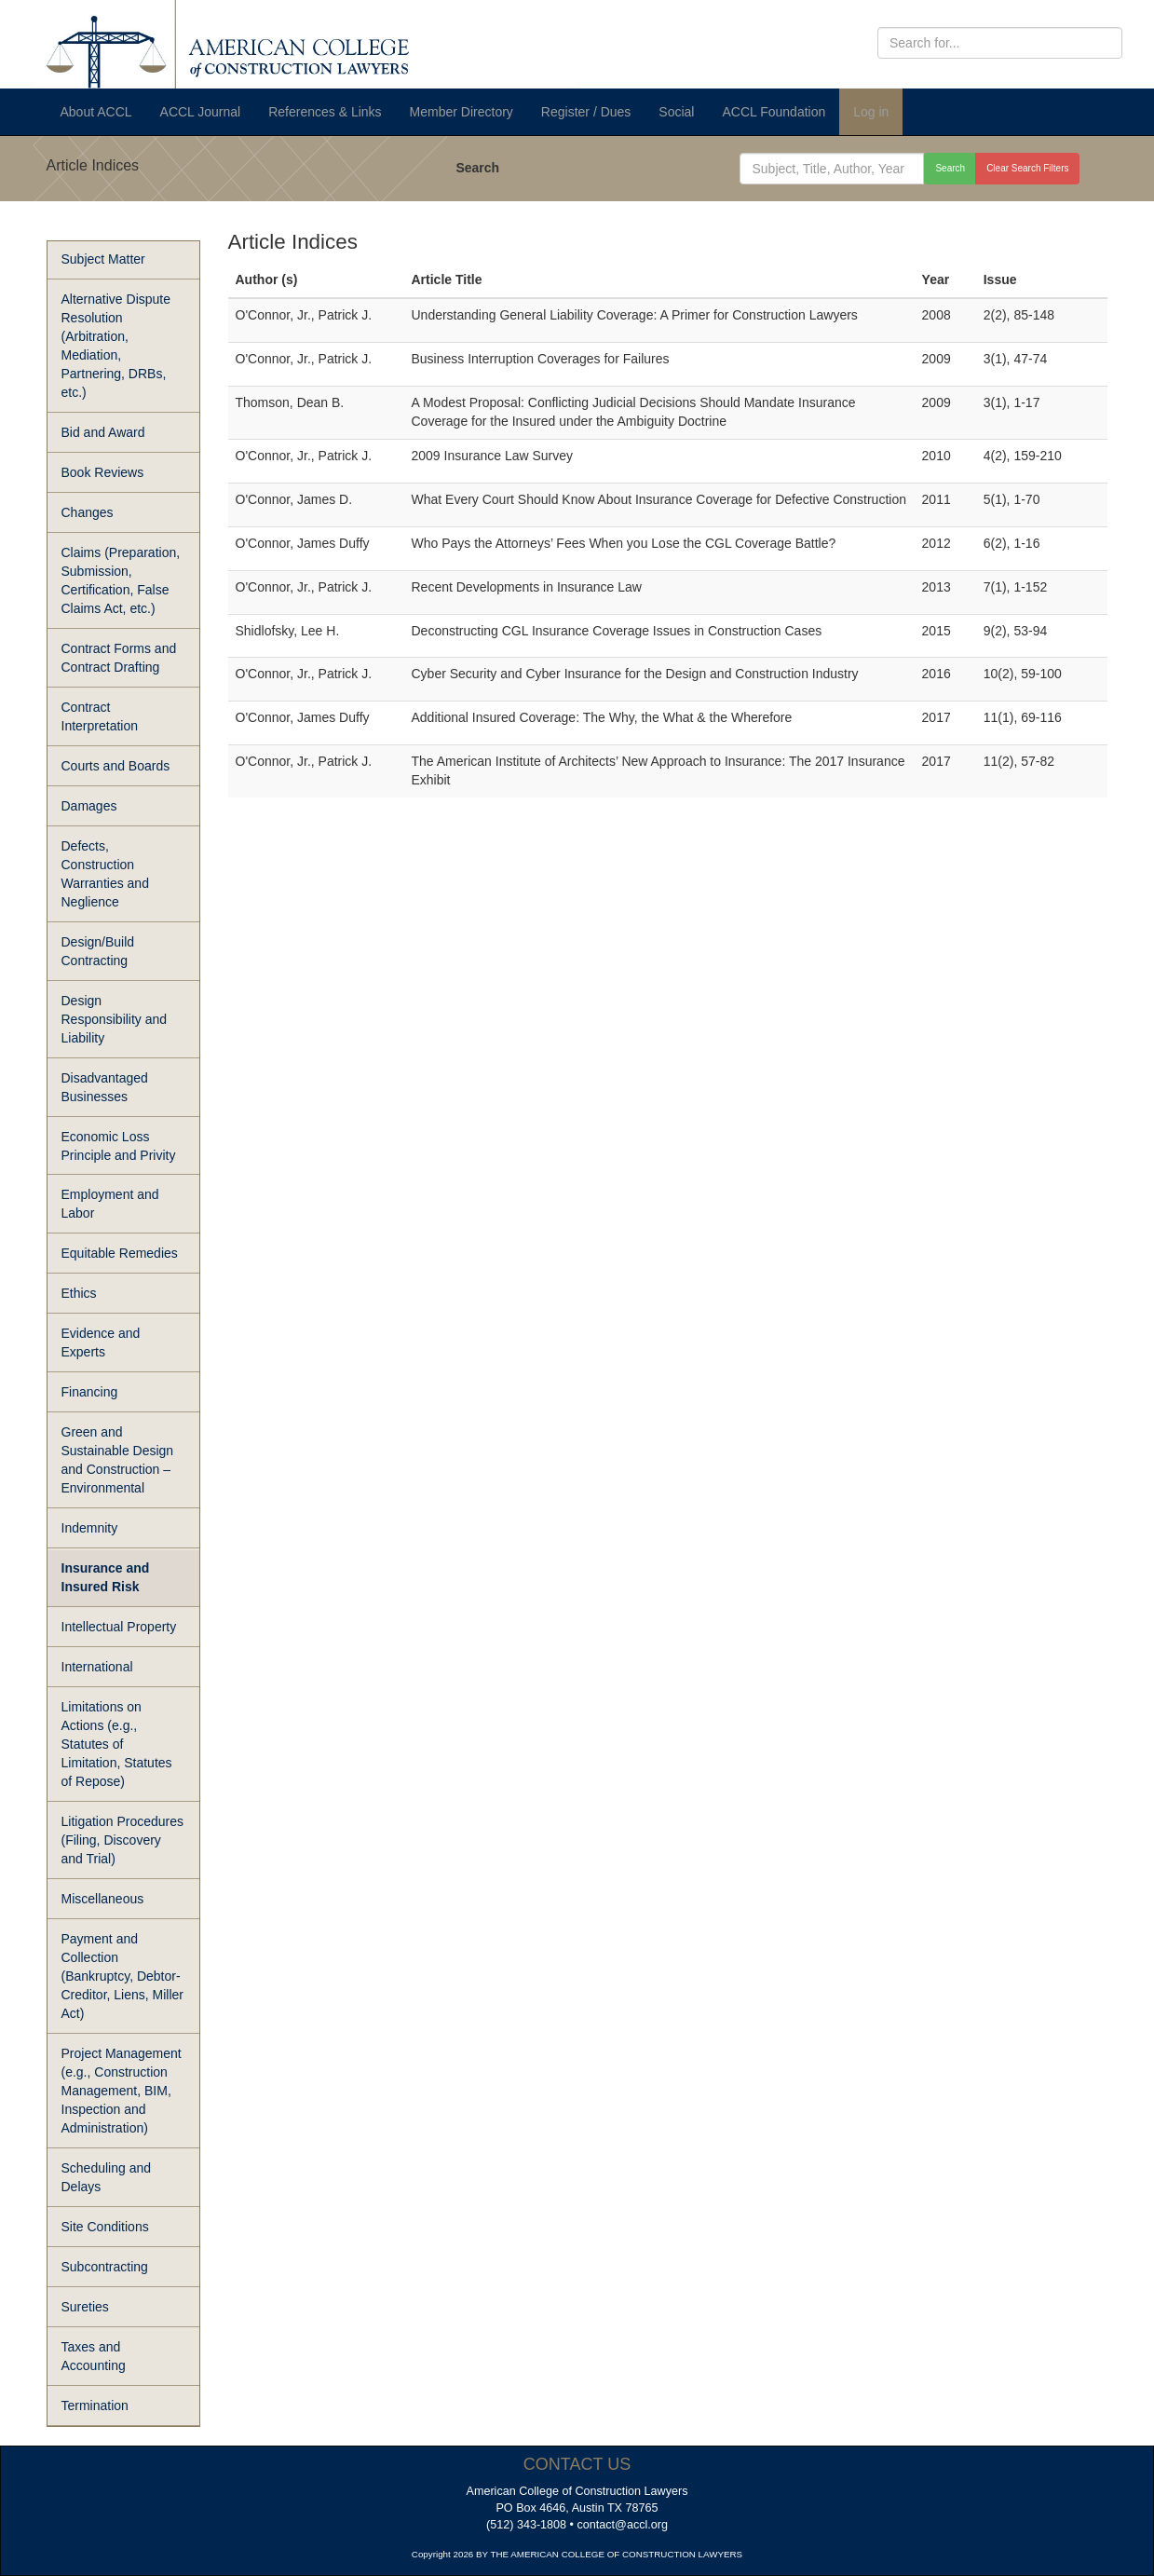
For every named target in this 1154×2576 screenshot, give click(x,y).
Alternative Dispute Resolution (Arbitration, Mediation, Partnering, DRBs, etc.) (116, 346)
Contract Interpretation (100, 716)
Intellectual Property (119, 1626)
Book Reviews (102, 472)
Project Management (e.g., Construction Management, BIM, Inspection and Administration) (121, 2090)
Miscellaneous (102, 1898)
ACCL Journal (200, 111)
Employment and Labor (110, 1203)
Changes (87, 512)
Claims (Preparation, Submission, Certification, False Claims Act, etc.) (121, 580)
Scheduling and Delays (106, 2177)
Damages (89, 805)
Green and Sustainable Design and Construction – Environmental (117, 1459)
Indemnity (89, 1527)
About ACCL (96, 111)
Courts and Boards (115, 765)
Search (477, 167)
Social (676, 111)
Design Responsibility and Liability (114, 1019)
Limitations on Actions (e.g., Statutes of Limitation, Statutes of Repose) (116, 1744)
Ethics (79, 1293)
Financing (89, 1391)
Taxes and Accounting (93, 2356)
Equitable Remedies (119, 1253)
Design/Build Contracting (98, 951)
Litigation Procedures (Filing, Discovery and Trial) (122, 1840)
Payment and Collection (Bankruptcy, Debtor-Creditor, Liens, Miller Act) (122, 1976)
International (97, 1666)
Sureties (85, 2306)
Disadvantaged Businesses (104, 1087)
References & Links (324, 111)
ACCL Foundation (773, 111)
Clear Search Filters (1027, 168)
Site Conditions (105, 2226)
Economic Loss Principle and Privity (118, 1146)
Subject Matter (103, 259)
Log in (871, 111)
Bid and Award (103, 432)
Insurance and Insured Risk (105, 1577)
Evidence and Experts (101, 1342)
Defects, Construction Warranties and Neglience (105, 873)
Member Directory (461, 111)
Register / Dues (586, 111)
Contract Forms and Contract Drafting (119, 658)
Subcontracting (104, 2266)
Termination (95, 2405)
